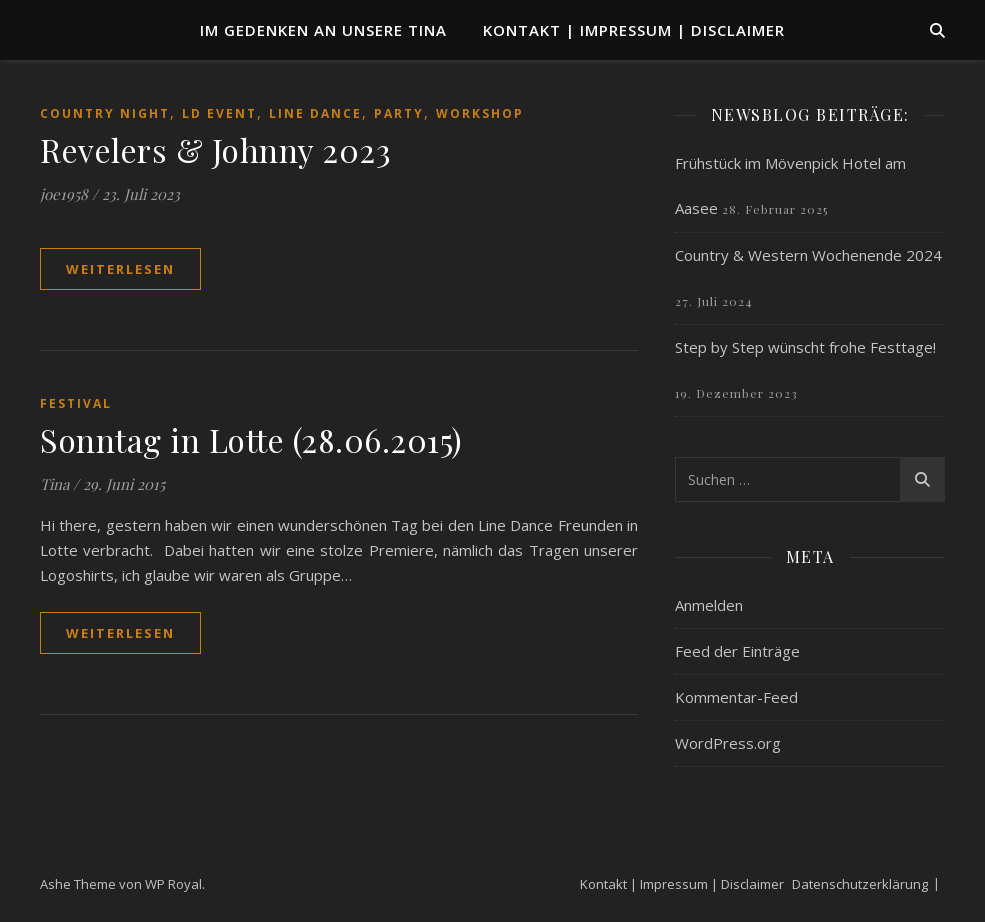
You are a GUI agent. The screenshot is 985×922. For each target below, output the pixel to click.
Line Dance (315, 113)
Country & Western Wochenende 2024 (808, 255)
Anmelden (709, 605)
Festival (76, 403)
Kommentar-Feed (736, 697)
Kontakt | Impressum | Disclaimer (634, 30)
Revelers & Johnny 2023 (215, 149)
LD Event (219, 113)
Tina (54, 484)
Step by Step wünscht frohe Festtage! (805, 347)
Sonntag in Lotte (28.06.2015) (251, 439)
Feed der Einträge (737, 651)
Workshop (480, 113)
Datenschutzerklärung (860, 884)
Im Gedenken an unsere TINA (323, 30)
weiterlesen (120, 269)
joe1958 (64, 194)
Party (399, 113)
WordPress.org (728, 743)
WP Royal (173, 884)
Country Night (105, 113)
